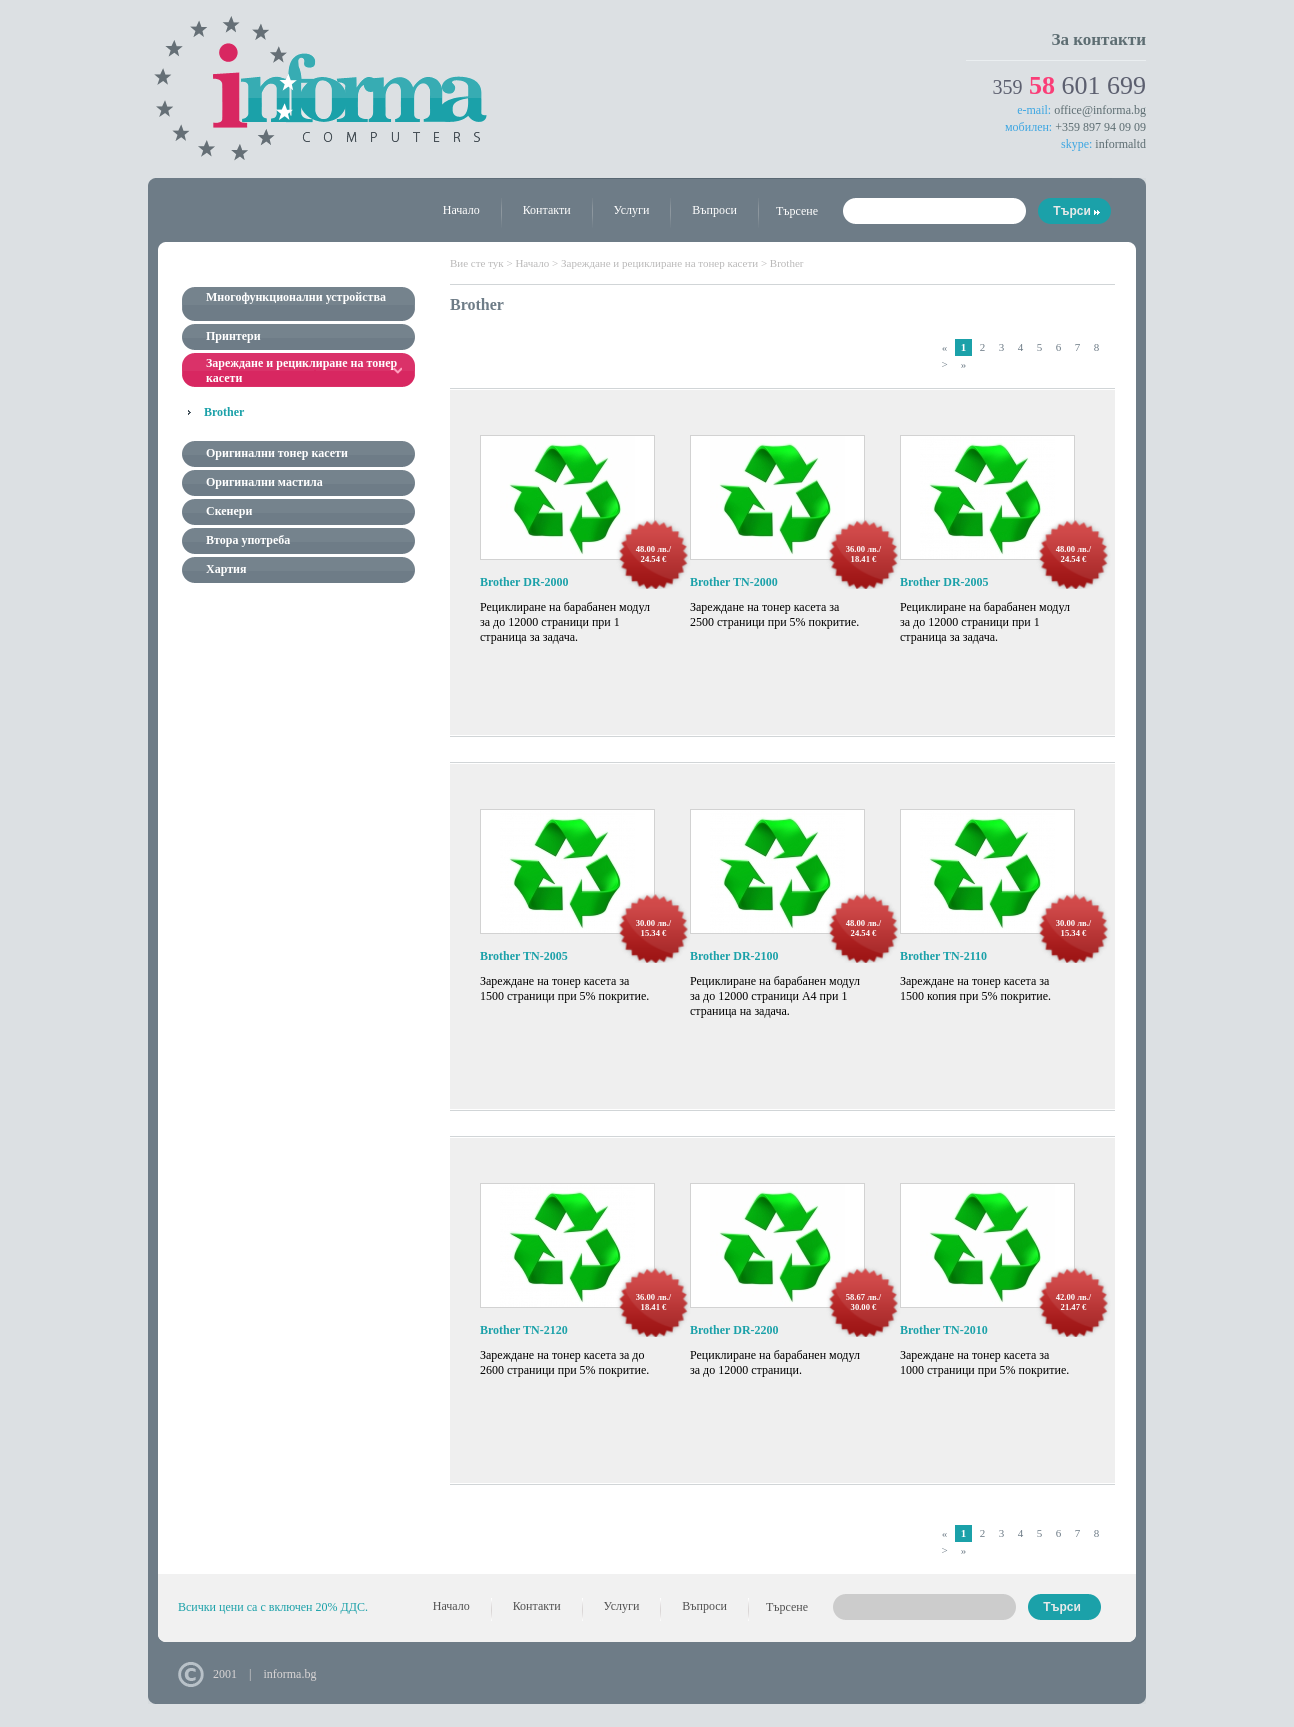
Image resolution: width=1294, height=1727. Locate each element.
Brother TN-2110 (943, 956)
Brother (224, 412)
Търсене (797, 211)
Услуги (632, 210)
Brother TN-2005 (524, 956)
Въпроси (714, 210)
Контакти (547, 210)
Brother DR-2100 (734, 956)
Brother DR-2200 (734, 1330)
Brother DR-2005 (944, 582)
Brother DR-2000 (524, 582)
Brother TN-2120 (524, 1330)
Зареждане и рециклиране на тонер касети (659, 263)
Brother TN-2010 (944, 1330)
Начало (461, 210)
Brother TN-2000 (734, 582)
